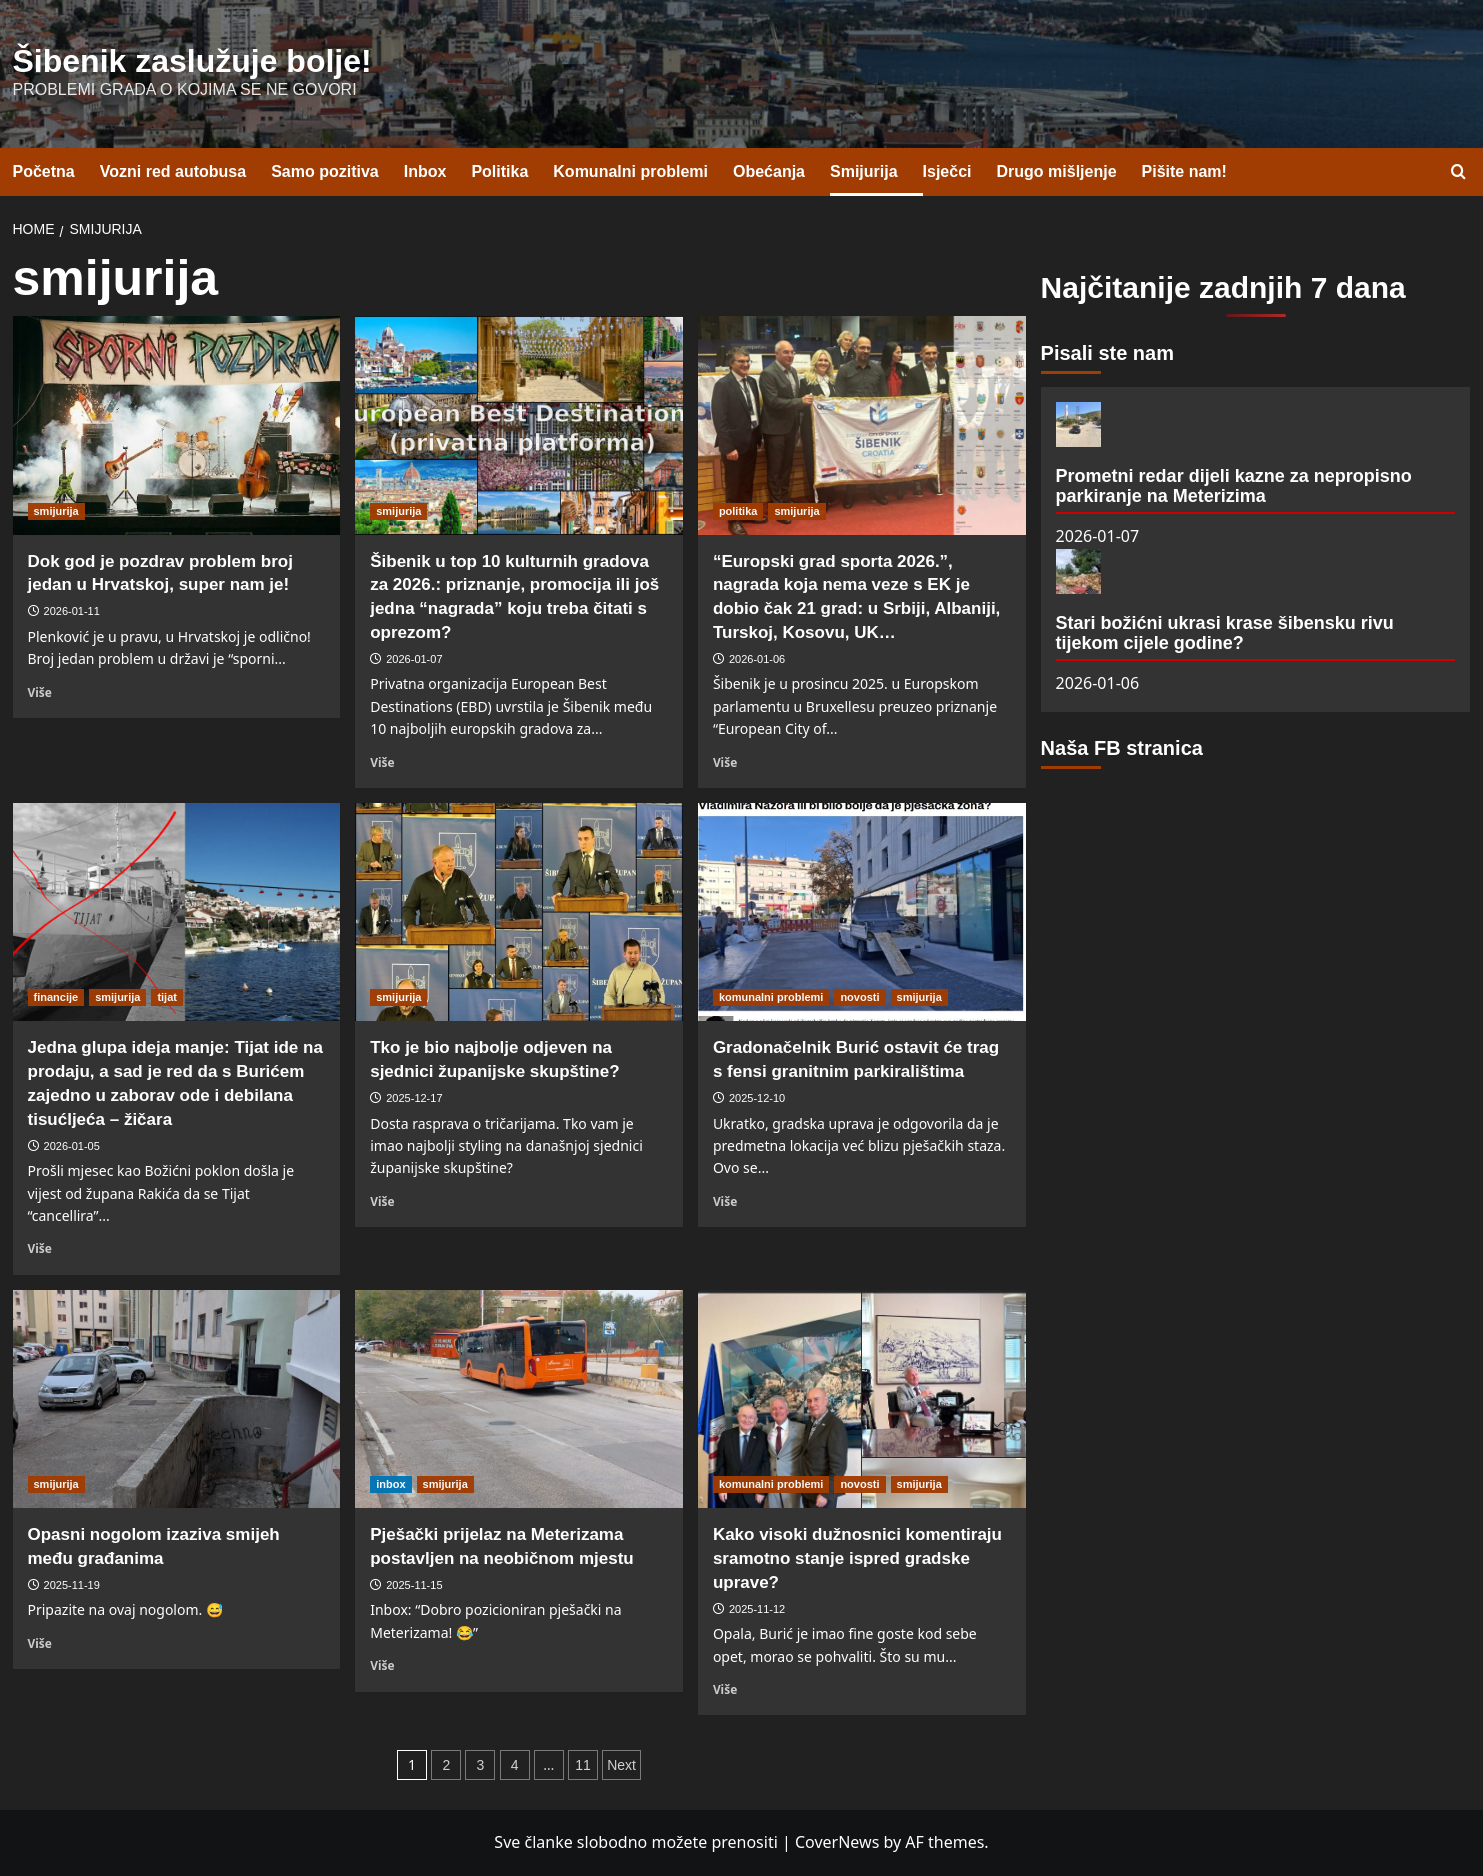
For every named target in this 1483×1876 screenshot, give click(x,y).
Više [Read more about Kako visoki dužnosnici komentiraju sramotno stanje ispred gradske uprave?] (725, 1689)
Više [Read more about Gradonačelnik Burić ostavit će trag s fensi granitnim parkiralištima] (725, 1201)
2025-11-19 (72, 1585)
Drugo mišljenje (1057, 171)
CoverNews (837, 1842)
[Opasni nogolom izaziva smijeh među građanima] (177, 1399)
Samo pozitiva (325, 171)
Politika (499, 171)
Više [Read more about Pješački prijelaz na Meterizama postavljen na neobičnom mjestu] (382, 1665)
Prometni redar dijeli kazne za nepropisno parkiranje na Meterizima (1234, 486)
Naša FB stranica (1122, 748)
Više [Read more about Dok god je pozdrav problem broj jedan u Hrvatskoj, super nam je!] (40, 692)
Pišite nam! (1184, 171)
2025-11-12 (757, 1609)
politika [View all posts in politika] (738, 511)
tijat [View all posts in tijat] (167, 997)
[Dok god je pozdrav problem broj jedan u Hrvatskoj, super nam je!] (177, 425)
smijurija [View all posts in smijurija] (56, 511)
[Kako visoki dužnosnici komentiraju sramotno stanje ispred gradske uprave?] (862, 1399)
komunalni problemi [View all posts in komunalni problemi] (771, 997)
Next (621, 1765)
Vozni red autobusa (173, 171)
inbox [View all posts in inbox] (390, 1484)
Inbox (425, 171)
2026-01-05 (72, 1146)
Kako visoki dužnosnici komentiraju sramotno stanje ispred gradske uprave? (857, 1558)
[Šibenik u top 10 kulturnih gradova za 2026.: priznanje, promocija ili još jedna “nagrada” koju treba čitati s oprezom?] (519, 425)
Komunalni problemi (630, 171)
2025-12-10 (757, 1098)
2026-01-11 (72, 611)
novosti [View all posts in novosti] (859, 997)
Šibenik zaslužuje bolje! (192, 61)
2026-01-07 (414, 659)
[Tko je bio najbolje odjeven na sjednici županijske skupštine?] (519, 912)
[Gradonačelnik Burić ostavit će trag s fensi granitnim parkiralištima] (862, 912)
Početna (44, 171)
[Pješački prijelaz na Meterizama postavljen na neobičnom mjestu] (519, 1399)
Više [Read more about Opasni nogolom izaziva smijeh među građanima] (40, 1643)
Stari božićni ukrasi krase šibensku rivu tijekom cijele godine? (1225, 633)
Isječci (947, 171)
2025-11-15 (414, 1585)
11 (583, 1765)
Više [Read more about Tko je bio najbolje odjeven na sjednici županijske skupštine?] (382, 1201)
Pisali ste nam (1107, 353)
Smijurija (864, 171)
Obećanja (769, 171)
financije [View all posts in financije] (56, 997)
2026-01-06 (757, 659)
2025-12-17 (414, 1098)
